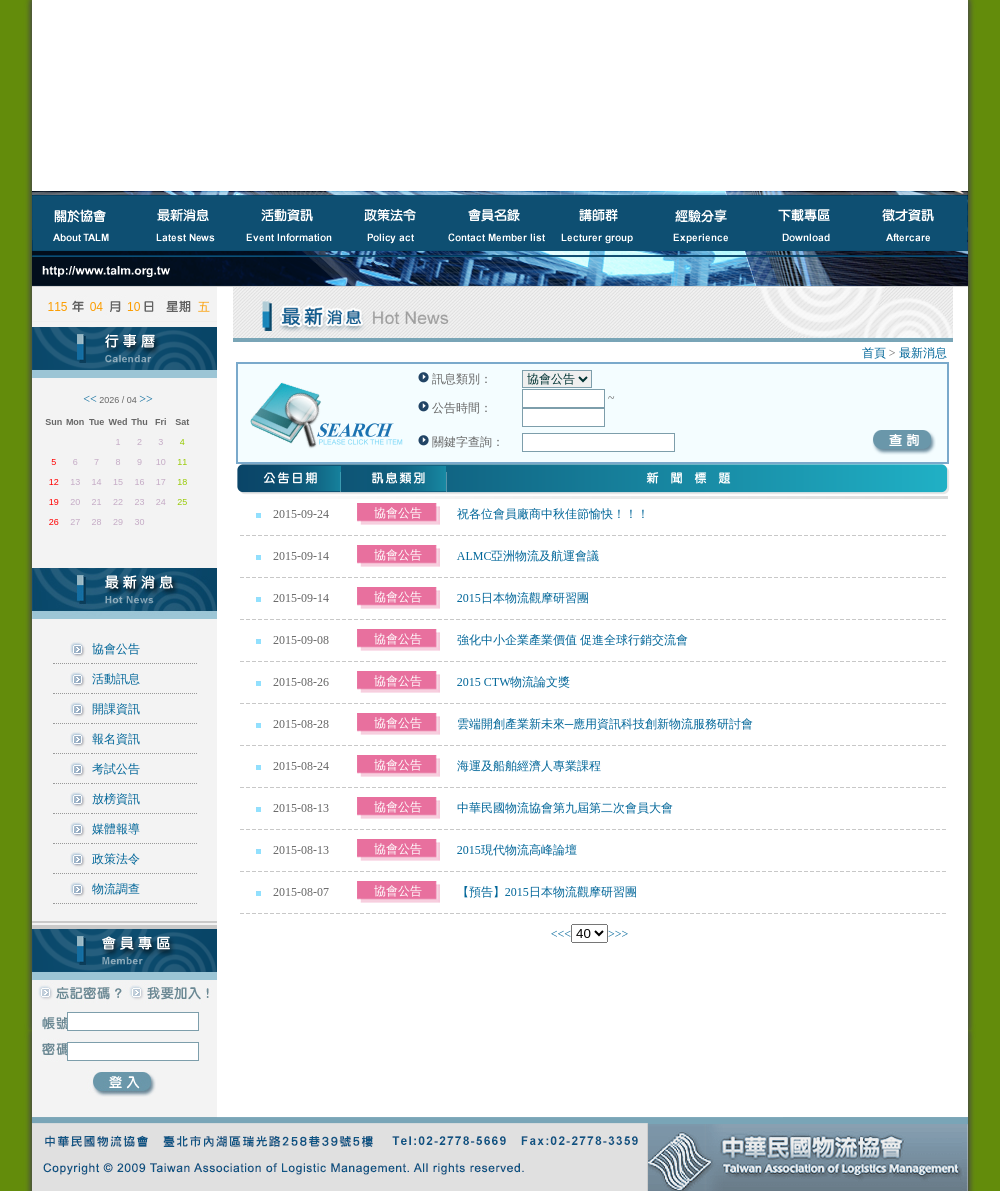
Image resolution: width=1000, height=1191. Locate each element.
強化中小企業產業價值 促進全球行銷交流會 (572, 640)
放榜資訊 (116, 799)
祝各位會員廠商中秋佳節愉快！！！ (553, 514)
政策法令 (116, 859)
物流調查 (116, 889)
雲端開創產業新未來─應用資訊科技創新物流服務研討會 (605, 724)
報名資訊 (116, 739)
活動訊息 (116, 679)
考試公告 (116, 769)
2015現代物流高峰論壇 (517, 850)
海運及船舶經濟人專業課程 (529, 766)
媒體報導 (116, 829)
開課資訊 (116, 709)
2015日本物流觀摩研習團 (523, 598)
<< (558, 934)
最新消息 (923, 353)
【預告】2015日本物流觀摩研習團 (547, 892)
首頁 (874, 353)
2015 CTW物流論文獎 (514, 682)
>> (622, 934)
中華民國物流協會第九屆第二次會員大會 (565, 808)
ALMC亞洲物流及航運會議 (528, 556)
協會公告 (116, 649)
